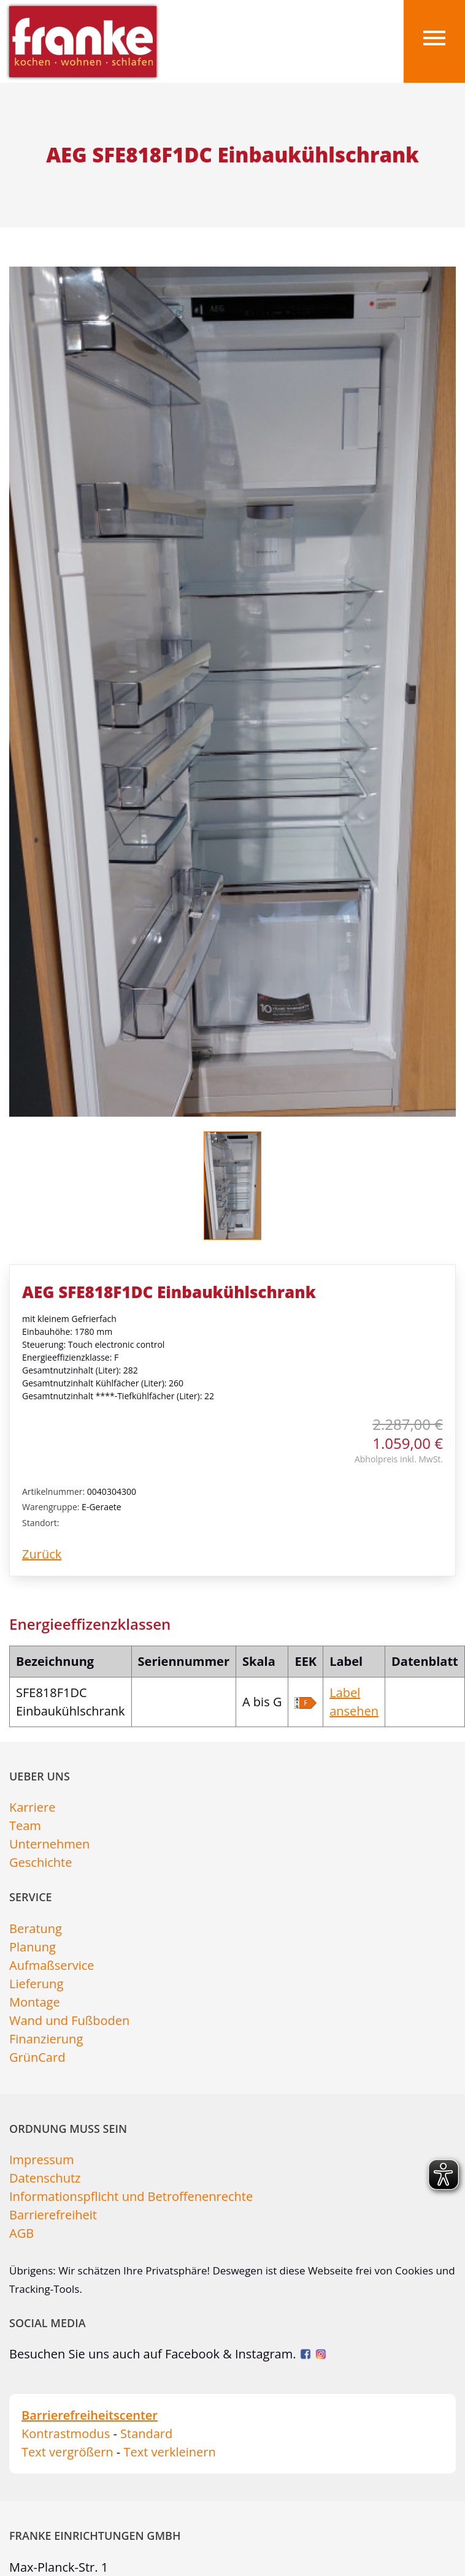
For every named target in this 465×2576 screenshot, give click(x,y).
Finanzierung (46, 2039)
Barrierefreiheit (53, 2214)
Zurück (41, 1554)
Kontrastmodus (65, 2433)
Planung (32, 1947)
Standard (146, 2433)
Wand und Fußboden (69, 2020)
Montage (34, 2002)
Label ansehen (354, 1701)
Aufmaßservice (51, 1965)
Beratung (35, 1928)
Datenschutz (44, 2178)
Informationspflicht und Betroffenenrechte (131, 2196)
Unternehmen (49, 1844)
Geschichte (40, 1862)
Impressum (41, 2159)
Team (25, 1825)
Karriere (32, 1807)
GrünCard (37, 2057)
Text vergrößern (67, 2452)
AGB (21, 2233)
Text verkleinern (169, 2452)
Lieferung (36, 1983)
